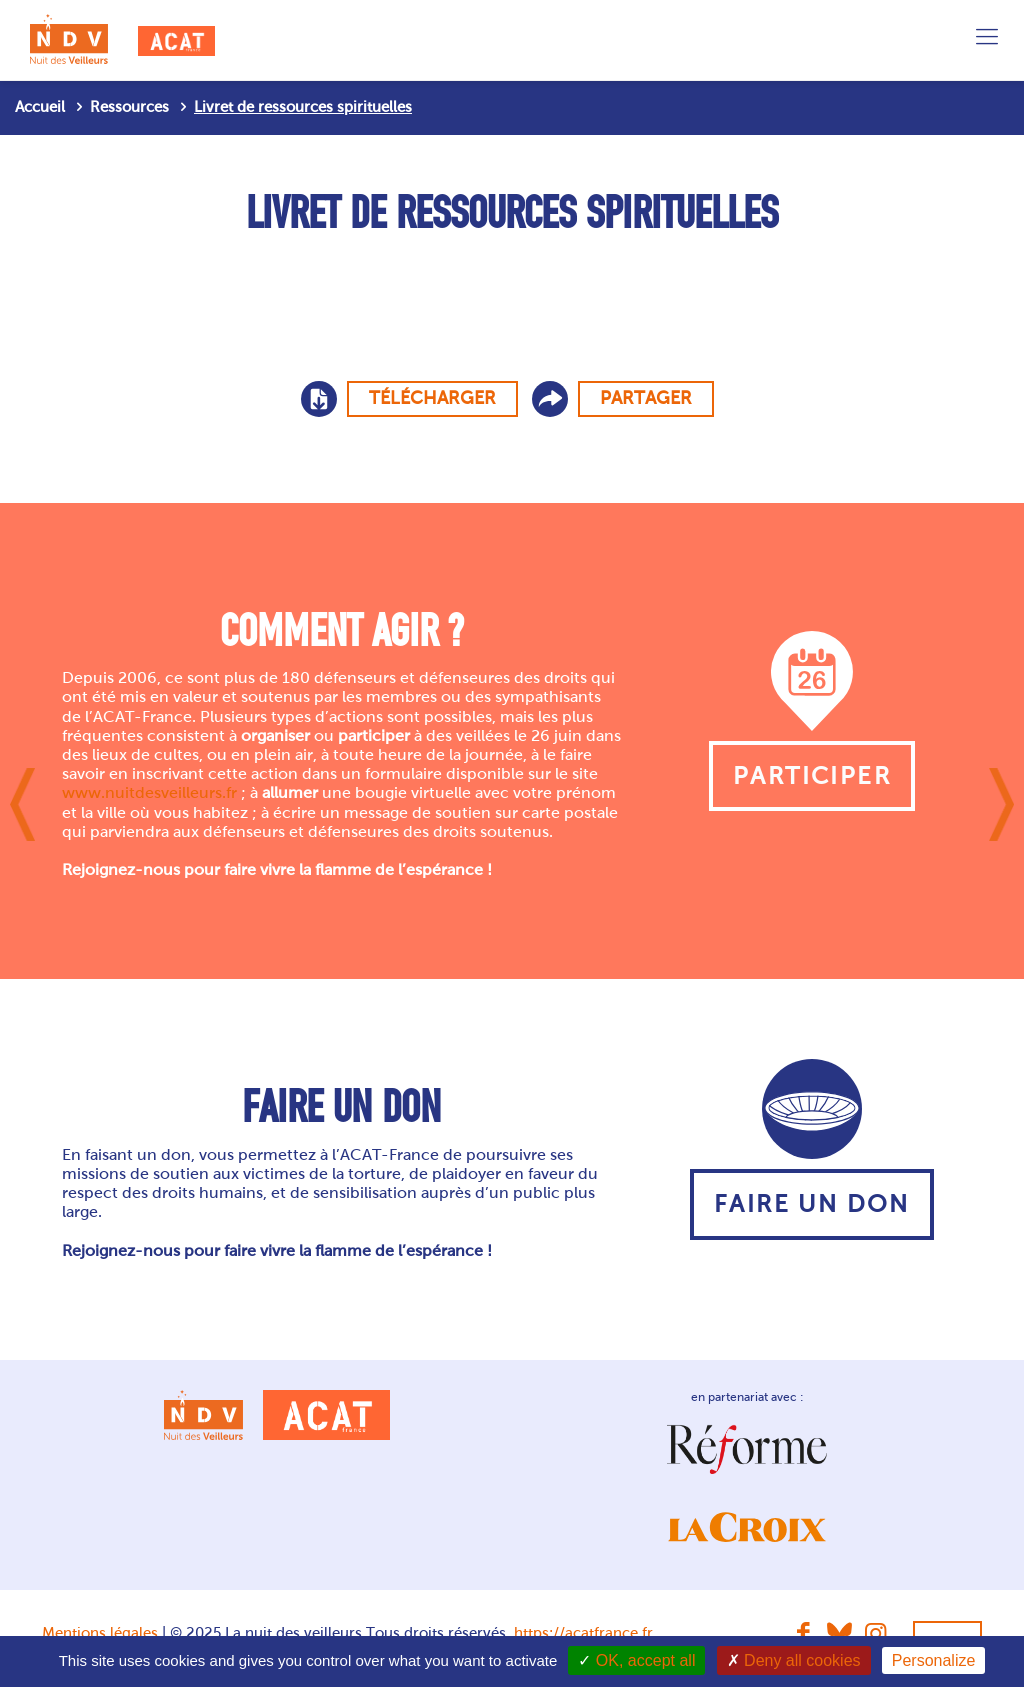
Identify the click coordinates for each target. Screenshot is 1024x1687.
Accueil (40, 107)
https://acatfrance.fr (583, 1633)
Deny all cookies (794, 1660)
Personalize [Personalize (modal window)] (934, 1660)
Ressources (129, 107)
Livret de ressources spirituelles (303, 107)
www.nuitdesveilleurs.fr (149, 792)
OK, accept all (636, 1660)
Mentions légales (100, 1633)
